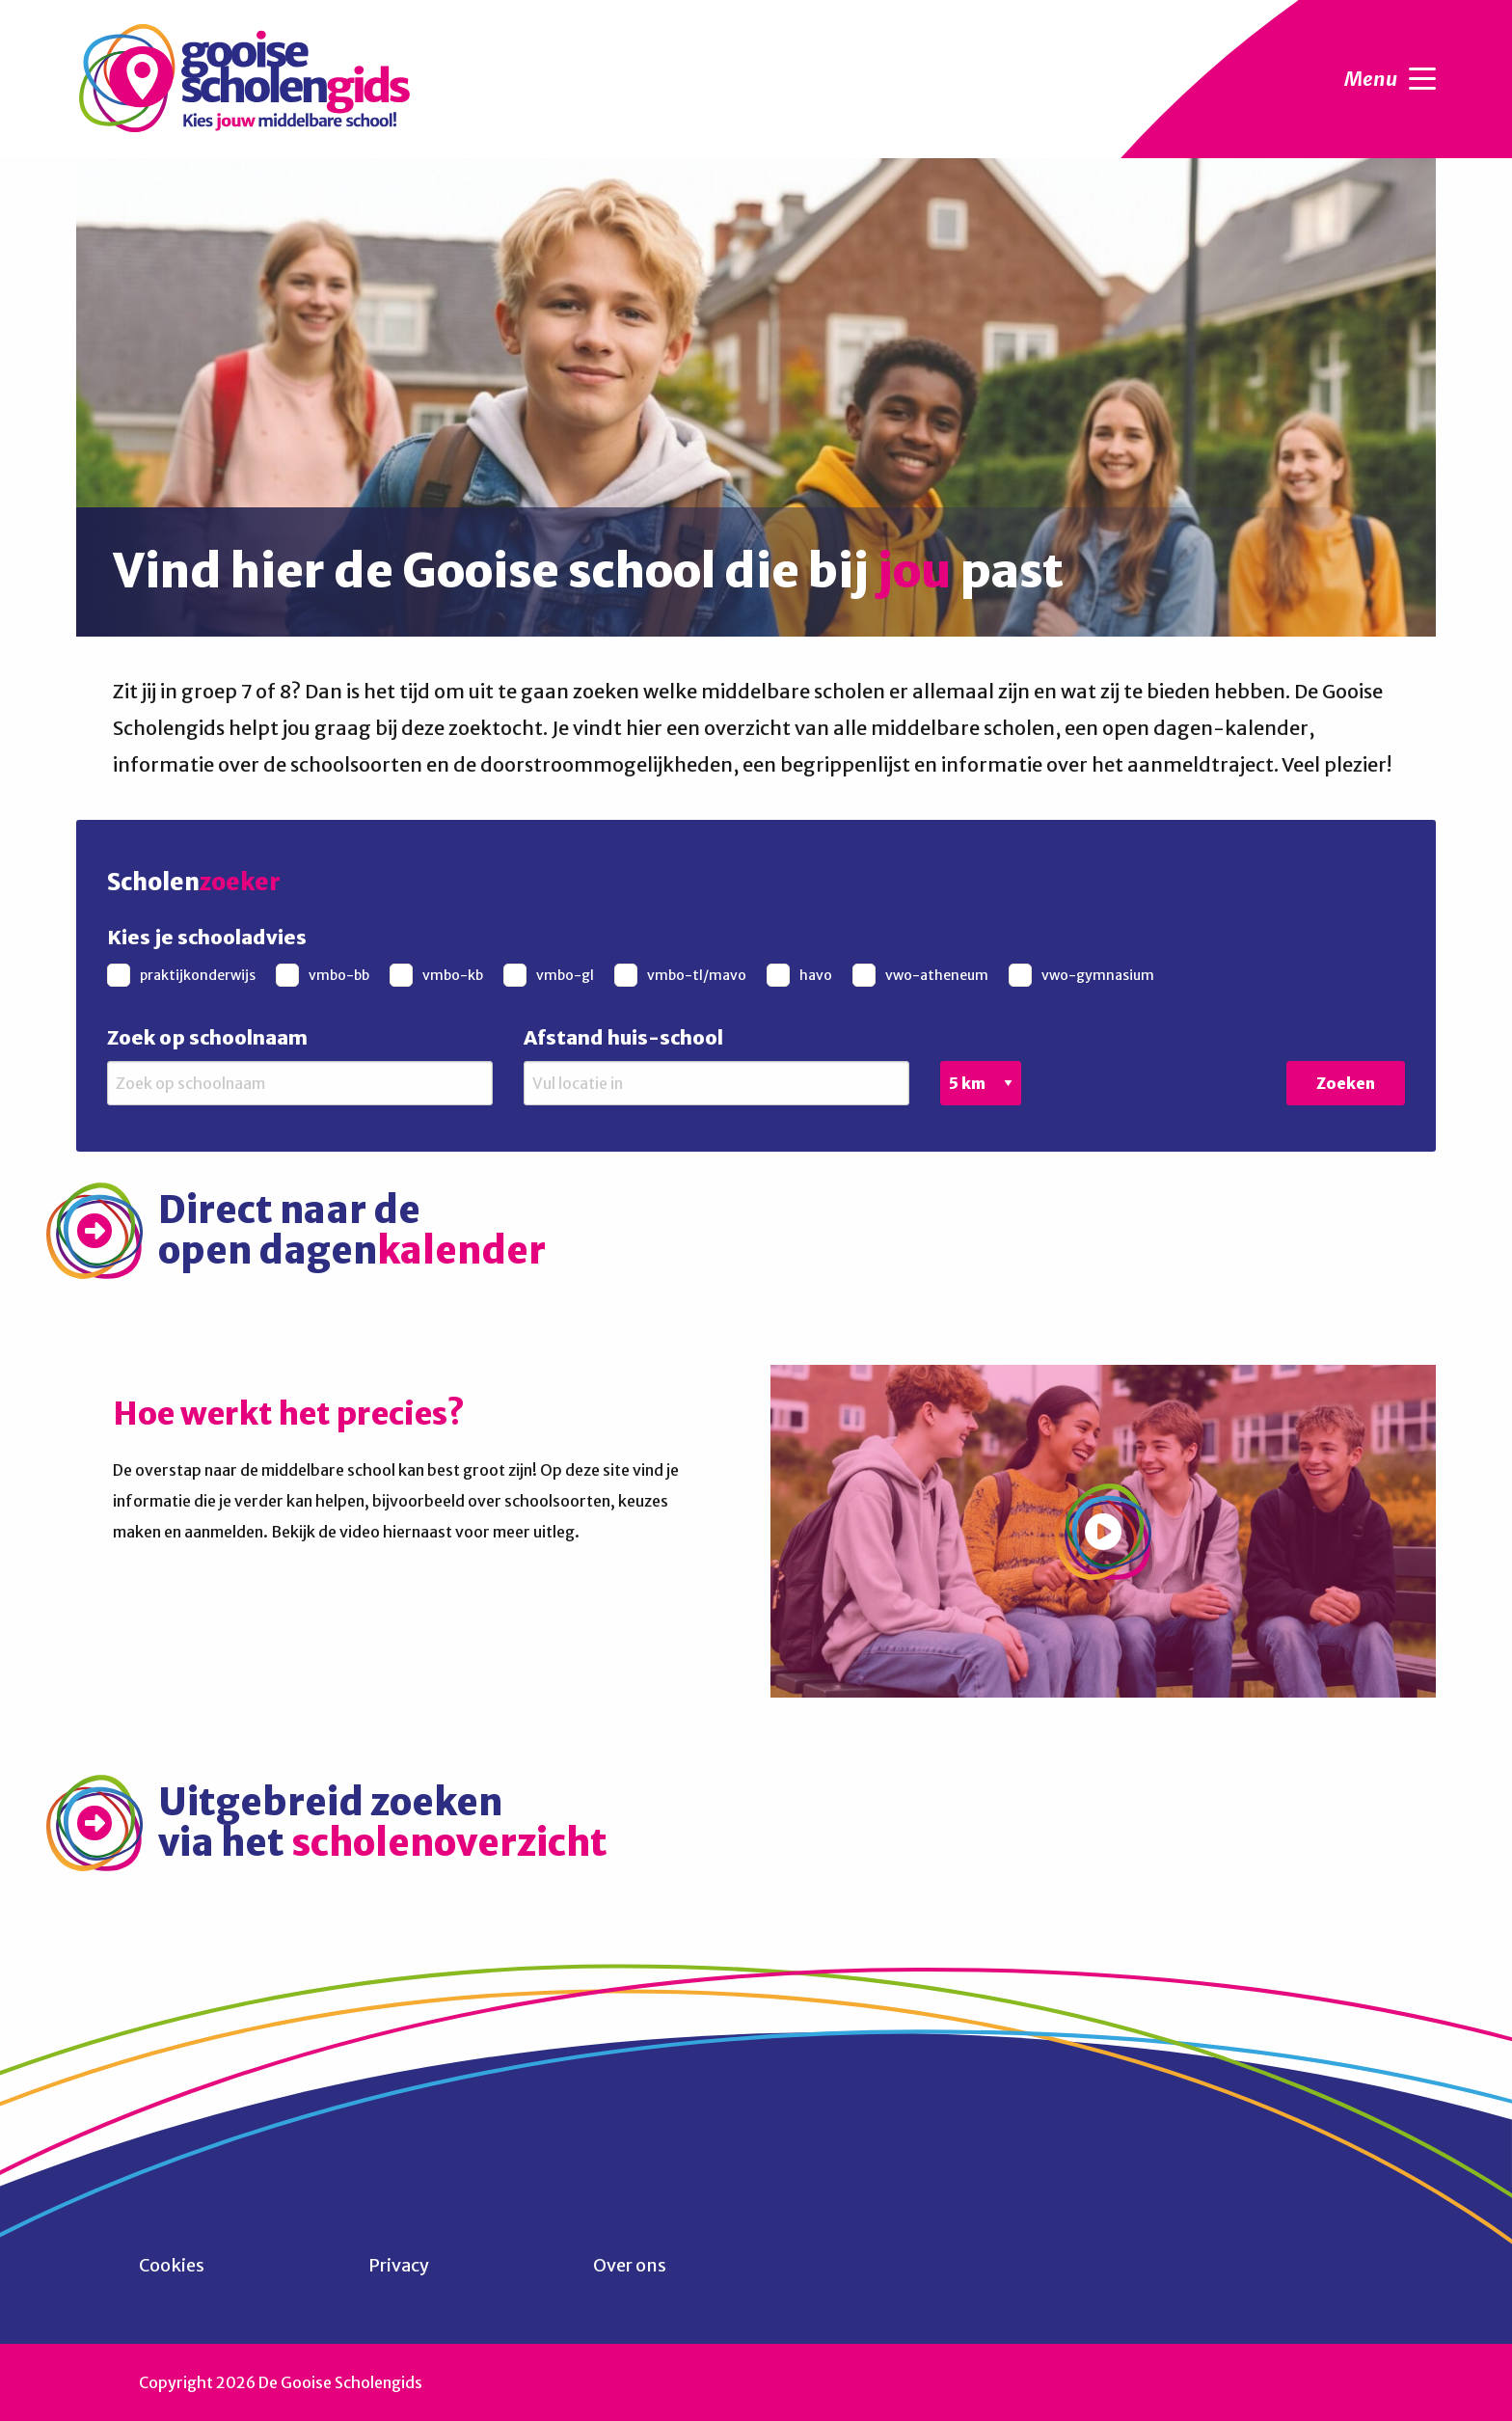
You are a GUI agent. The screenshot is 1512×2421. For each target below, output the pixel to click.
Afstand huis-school (623, 1037)
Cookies (171, 2265)
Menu (1390, 79)
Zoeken (1345, 1083)
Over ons (629, 2265)
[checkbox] (183, 975)
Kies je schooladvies (207, 937)
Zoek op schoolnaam (207, 1037)
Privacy (398, 2265)
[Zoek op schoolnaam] (300, 1083)
